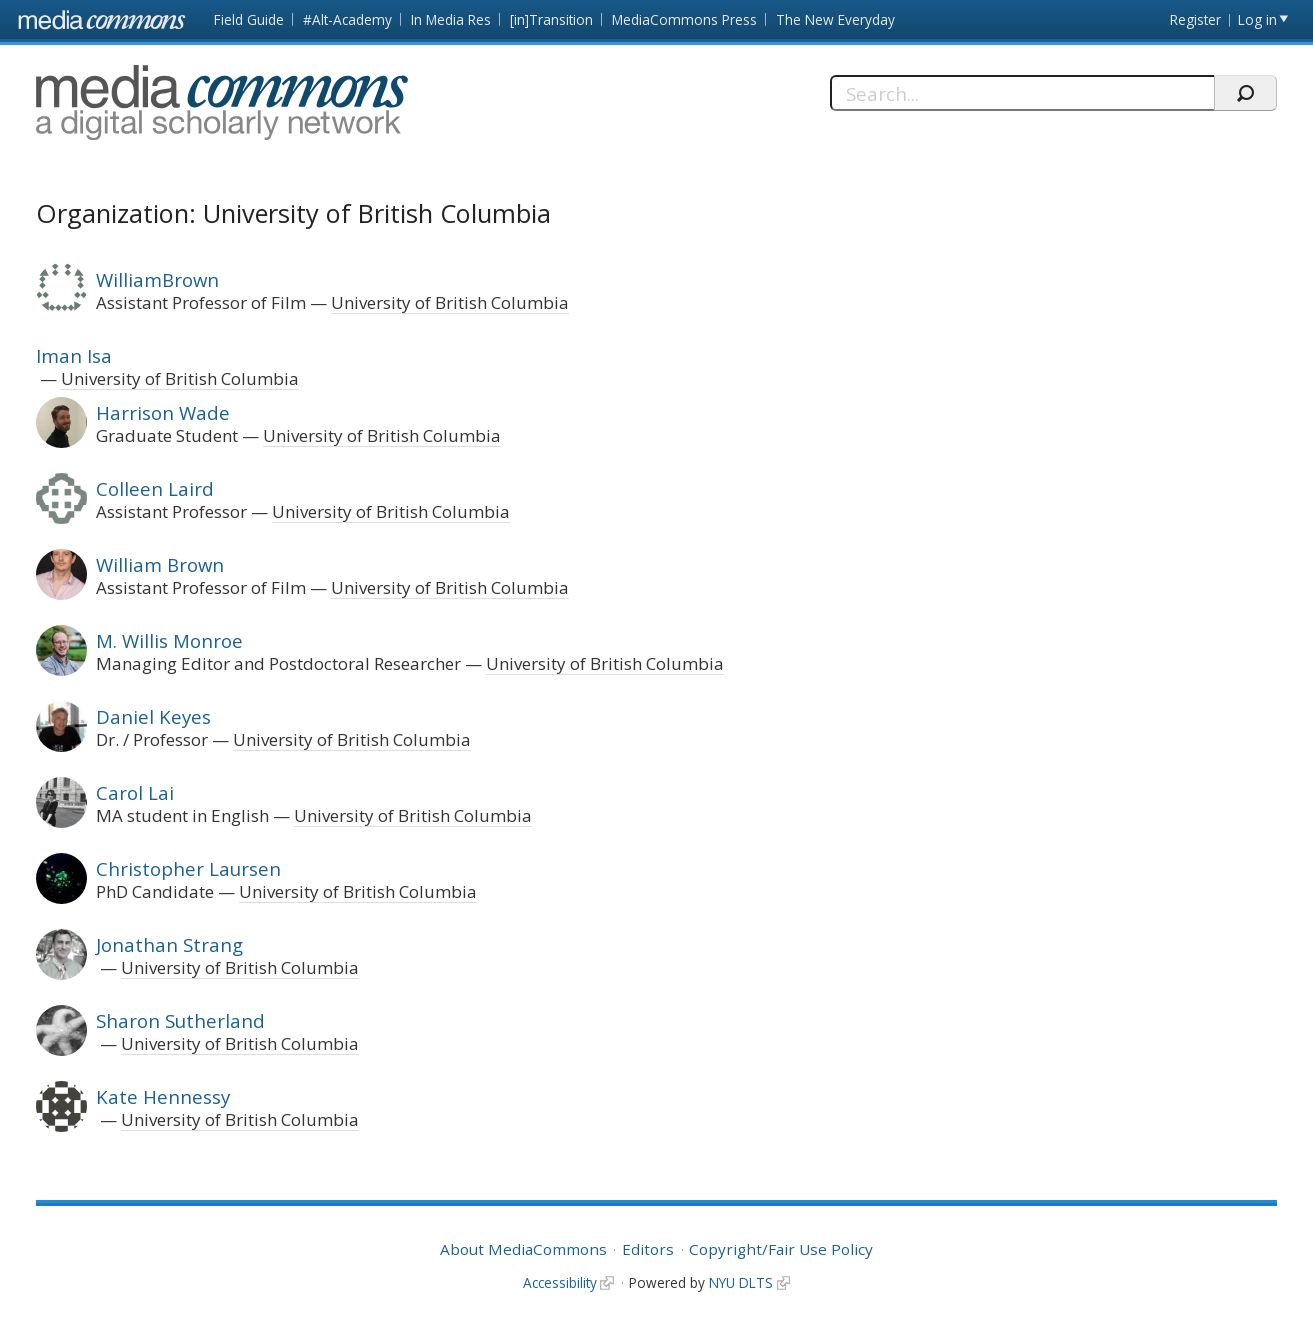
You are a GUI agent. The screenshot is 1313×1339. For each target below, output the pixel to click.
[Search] (1022, 93)
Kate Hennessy (163, 1096)
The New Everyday (835, 19)
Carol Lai (135, 792)
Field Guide (249, 19)
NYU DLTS (741, 1282)
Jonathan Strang (169, 944)
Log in (1257, 19)
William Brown (160, 564)
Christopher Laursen (188, 868)
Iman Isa (74, 355)
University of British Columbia (450, 302)
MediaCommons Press (684, 19)
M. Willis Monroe (169, 640)
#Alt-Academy (347, 19)
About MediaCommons (523, 1249)
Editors (648, 1249)
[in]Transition (551, 19)
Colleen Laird (155, 488)
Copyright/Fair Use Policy (781, 1249)
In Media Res (451, 19)
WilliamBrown (157, 279)
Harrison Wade (163, 412)
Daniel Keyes (153, 716)
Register (1195, 19)
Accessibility (560, 1282)
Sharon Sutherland (180, 1020)
